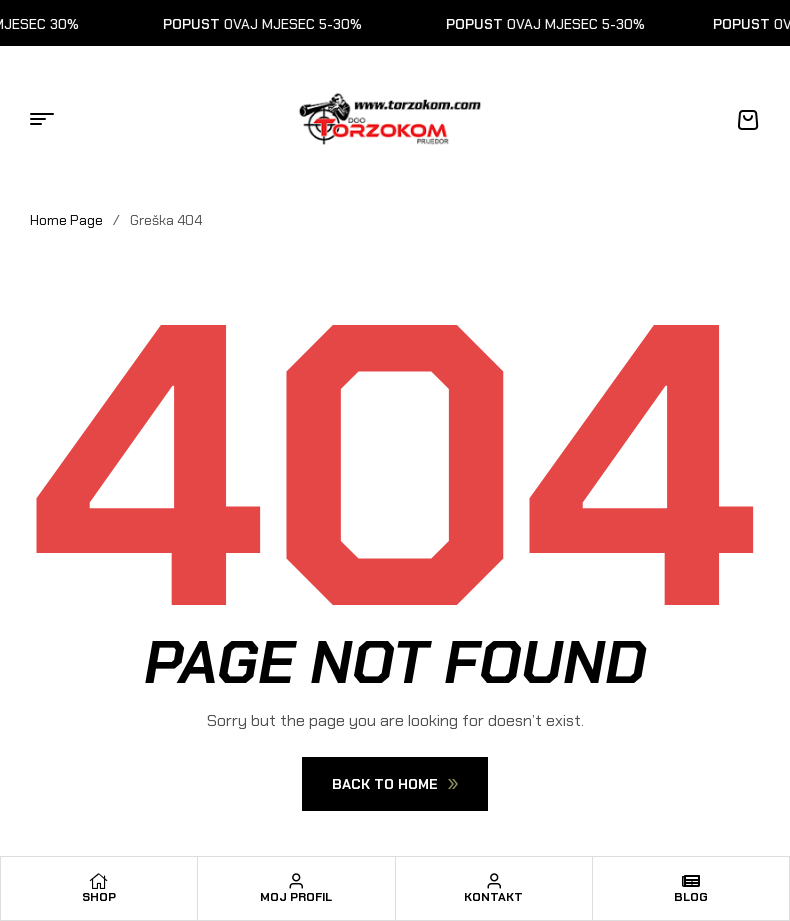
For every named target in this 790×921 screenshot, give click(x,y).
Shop (99, 897)
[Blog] (691, 881)
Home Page (66, 220)
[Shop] (99, 881)
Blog (691, 897)
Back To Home (395, 784)
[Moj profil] (296, 881)
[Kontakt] (494, 881)
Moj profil (296, 897)
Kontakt (493, 897)
